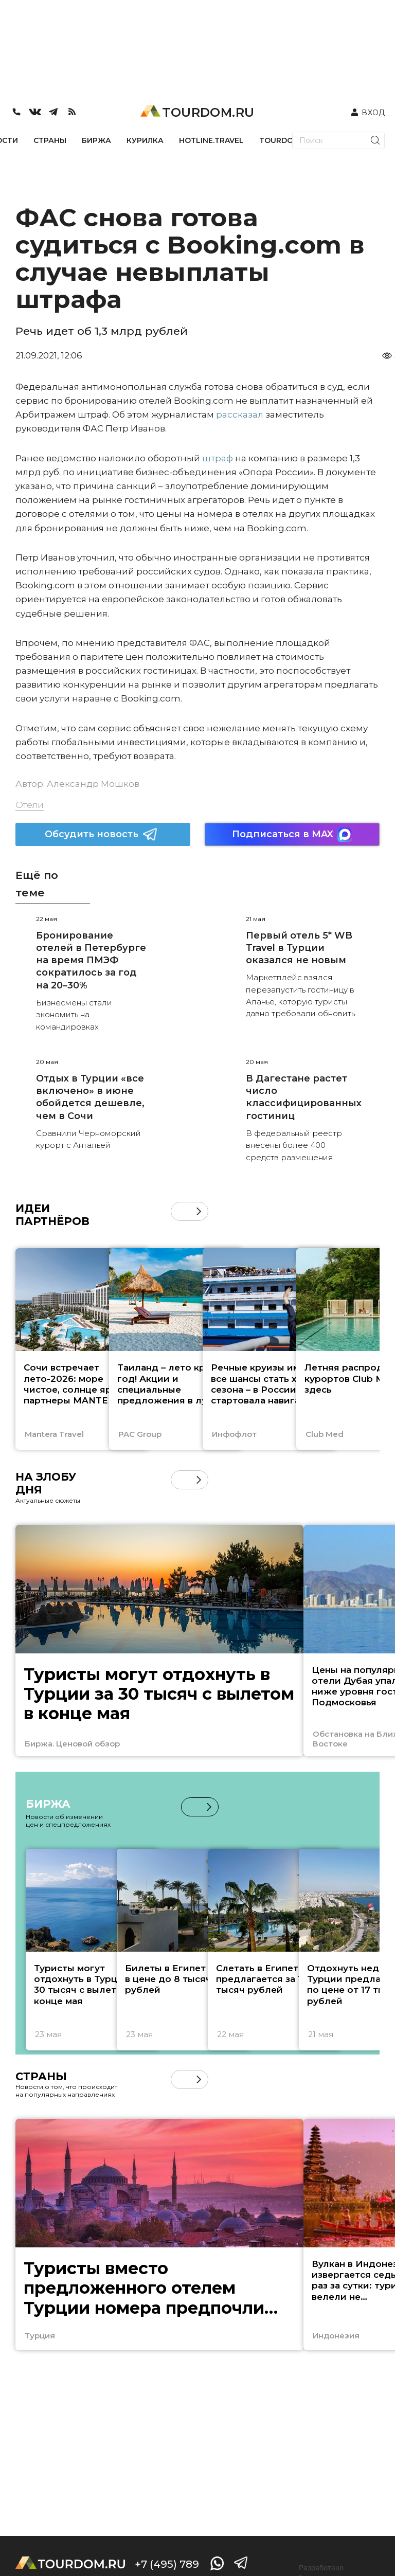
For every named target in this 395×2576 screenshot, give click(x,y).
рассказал (239, 414)
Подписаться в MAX (292, 834)
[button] (199, 1211)
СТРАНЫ (49, 140)
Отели (29, 805)
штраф (217, 458)
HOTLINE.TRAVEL (211, 140)
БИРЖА (96, 140)
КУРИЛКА (145, 140)
